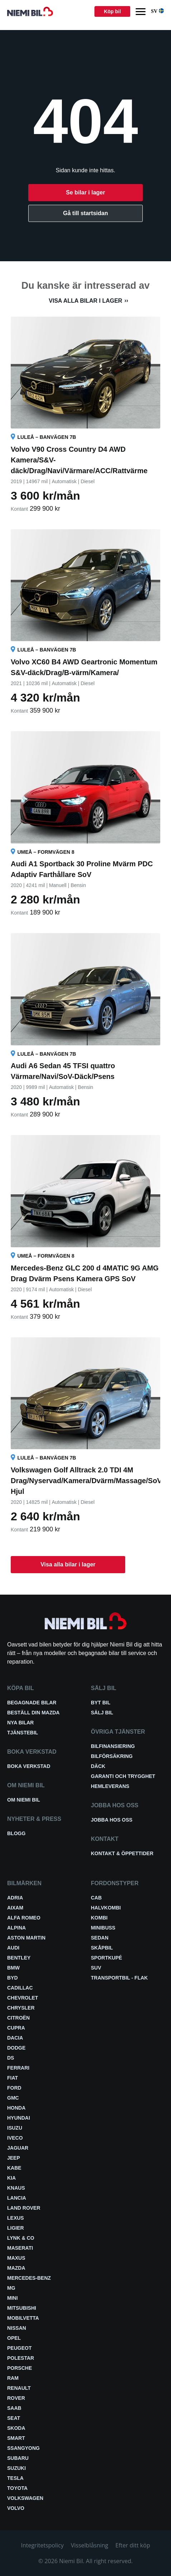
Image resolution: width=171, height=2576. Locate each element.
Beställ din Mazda (33, 1712)
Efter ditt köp (133, 2545)
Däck (98, 1766)
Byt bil (100, 1702)
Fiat (12, 2078)
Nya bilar (20, 1722)
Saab (14, 2408)
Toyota (17, 2488)
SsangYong (23, 2448)
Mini (12, 2298)
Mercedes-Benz (29, 2278)
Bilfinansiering (113, 1746)
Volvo (15, 2508)
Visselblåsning (89, 2545)
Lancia (16, 2198)
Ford (14, 2088)
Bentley (18, 1958)
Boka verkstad (28, 1766)
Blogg (16, 1833)
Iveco (15, 2138)
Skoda (16, 2428)
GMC (13, 2098)
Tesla (15, 2478)
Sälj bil (102, 1712)
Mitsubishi (21, 2308)
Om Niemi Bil (23, 1800)
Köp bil (112, 11)
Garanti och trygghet (123, 1776)
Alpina (16, 1928)
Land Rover (23, 2208)
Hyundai (18, 2118)
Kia (11, 2178)
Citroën (18, 2018)
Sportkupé (106, 1958)
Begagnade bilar (32, 1702)
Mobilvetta (23, 2318)
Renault (19, 2388)
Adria (15, 1898)
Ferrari (18, 2068)
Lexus (15, 2218)
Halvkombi (106, 1908)
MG (11, 2288)
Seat (13, 2418)
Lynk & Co (20, 2238)
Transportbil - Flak (119, 1978)
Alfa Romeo (23, 1918)
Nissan (16, 2328)
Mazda (16, 2268)
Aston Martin (26, 1938)
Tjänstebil (22, 1732)
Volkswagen (25, 2498)
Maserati (20, 2248)
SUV (96, 1968)
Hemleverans (110, 1786)
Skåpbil (102, 1948)
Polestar (20, 2358)
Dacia (15, 2038)
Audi (13, 1948)
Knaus (16, 2188)
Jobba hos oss (111, 1820)
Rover (16, 2398)
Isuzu (14, 2128)
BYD (12, 1978)
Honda (16, 2108)
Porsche (19, 2368)
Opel (14, 2338)
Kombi (99, 1918)
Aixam (15, 1908)
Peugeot (19, 2348)
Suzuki (16, 2468)
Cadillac (20, 1988)
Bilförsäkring (112, 1756)
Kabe (14, 2168)
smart (16, 2438)
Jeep (13, 2158)
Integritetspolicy (42, 2545)
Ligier (15, 2228)
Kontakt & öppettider (122, 1853)
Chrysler (21, 2008)
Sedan (99, 1938)
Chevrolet (22, 1998)
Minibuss (103, 1928)
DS (10, 2058)
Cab (96, 1898)
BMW (13, 1968)
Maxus (16, 2258)
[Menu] (140, 11)
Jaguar (17, 2148)
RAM (13, 2378)
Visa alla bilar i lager (85, 301)
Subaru (18, 2458)
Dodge (16, 2048)
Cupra (16, 2028)
